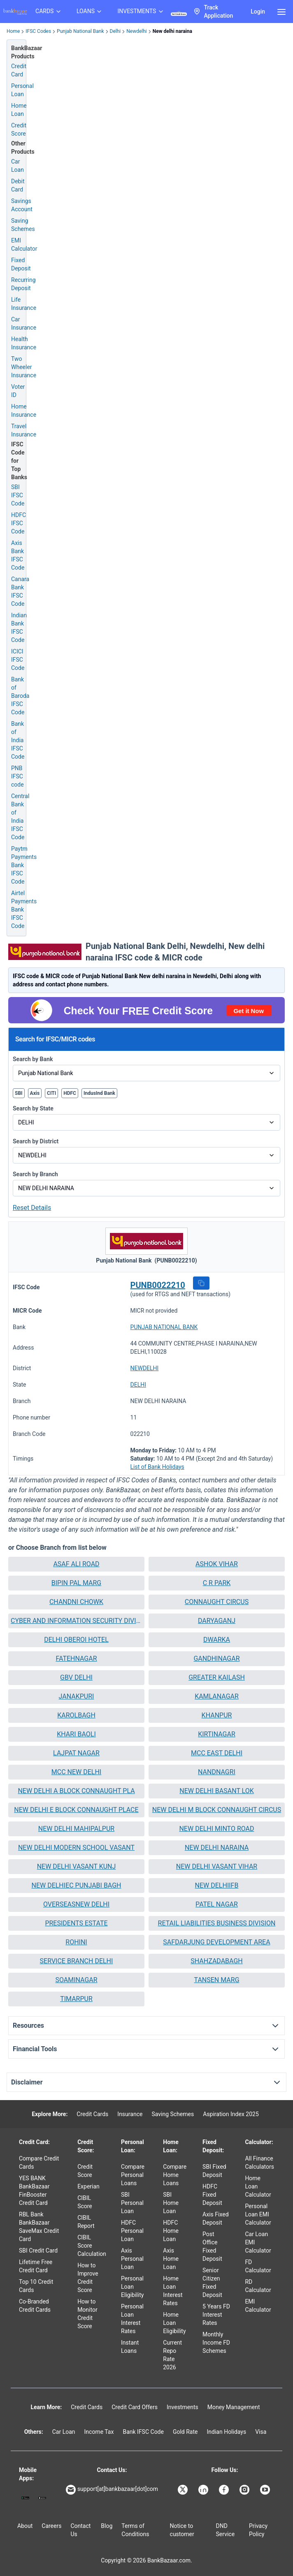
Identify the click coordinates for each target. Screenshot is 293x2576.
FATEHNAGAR (76, 1658)
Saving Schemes (23, 224)
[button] (201, 1283)
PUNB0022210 (157, 1285)
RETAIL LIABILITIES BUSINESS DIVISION (217, 1923)
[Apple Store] (42, 2498)
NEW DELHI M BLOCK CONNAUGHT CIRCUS (216, 1810)
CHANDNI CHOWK (76, 1602)
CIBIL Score (84, 2202)
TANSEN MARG (216, 1980)
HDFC (69, 1093)
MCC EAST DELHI (216, 1753)
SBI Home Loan (171, 2202)
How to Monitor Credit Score (87, 2313)
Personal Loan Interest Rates (132, 2318)
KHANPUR (217, 1715)
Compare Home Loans (174, 2174)
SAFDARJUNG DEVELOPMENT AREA (216, 1942)
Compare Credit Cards (39, 2162)
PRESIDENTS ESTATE (76, 1923)
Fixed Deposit (21, 264)
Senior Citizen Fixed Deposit (212, 2282)
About (25, 2526)
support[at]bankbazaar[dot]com (112, 2490)
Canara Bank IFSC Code (20, 591)
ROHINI (76, 1942)
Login (258, 11)
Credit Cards (92, 2114)
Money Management (233, 2407)
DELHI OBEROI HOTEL (76, 1639)
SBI (19, 1093)
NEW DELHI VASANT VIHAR (216, 1866)
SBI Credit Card (38, 2250)
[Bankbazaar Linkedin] (204, 2490)
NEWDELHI (144, 1368)
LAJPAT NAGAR (76, 1753)
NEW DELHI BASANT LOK (216, 1791)
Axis (35, 1093)
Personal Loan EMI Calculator (258, 2214)
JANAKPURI (76, 1696)
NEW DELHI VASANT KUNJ (76, 1866)
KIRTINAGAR (216, 1734)
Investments (182, 2407)
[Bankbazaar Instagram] (245, 2490)
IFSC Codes (38, 31)
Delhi (115, 31)
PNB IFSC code (17, 776)
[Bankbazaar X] (183, 2490)
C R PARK (217, 1583)
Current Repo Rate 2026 (172, 2355)
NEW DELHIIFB (217, 1885)
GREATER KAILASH (216, 1677)
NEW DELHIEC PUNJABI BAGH (76, 1885)
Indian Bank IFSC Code (19, 627)
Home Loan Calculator (258, 2186)
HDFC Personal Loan (132, 2230)
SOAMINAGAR (76, 1980)
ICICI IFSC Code (17, 659)
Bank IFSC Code (143, 2431)
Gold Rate (185, 2431)
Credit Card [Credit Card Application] (18, 70)
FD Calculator (258, 2266)
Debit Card (17, 185)
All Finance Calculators (259, 2162)
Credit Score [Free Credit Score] (18, 129)
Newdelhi (136, 31)
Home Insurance (23, 410)
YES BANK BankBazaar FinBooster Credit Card (34, 2190)
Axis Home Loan (171, 2258)
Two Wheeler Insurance (23, 367)
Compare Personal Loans (132, 2174)
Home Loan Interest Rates (172, 2290)
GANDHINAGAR (216, 1658)
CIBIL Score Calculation (91, 2245)
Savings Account (22, 205)
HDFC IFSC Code (18, 523)
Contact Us (80, 2530)
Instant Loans (130, 2346)
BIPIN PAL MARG (76, 1583)
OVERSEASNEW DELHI (76, 1904)
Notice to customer (182, 2530)
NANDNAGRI (216, 1772)
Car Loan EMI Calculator (258, 2242)
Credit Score (85, 2170)
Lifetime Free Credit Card (35, 2266)
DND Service (225, 2530)
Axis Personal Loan (132, 2258)
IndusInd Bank (99, 1093)
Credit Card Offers (135, 2407)
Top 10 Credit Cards (36, 2285)
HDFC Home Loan (171, 2230)
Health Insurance (23, 343)
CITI (51, 1093)
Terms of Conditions (135, 2530)
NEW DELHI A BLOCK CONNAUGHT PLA (76, 1791)
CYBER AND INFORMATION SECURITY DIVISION (76, 1621)
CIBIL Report (86, 2221)
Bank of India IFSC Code (17, 740)
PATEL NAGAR (216, 1904)
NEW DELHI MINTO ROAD (216, 1829)
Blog (106, 2526)
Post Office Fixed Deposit (212, 2246)
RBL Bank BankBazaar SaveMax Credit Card (39, 2226)
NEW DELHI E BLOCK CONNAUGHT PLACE (76, 1810)
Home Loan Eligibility (174, 2322)
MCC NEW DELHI (76, 1772)
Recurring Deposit (23, 284)
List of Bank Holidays (157, 1466)
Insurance (129, 2114)
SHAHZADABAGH (216, 1961)
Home (13, 31)
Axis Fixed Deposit (215, 2218)
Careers (51, 2526)
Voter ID (18, 390)
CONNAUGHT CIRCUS (217, 1602)
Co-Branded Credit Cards (35, 2305)
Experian (88, 2186)
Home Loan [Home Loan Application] (19, 109)
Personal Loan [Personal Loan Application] (22, 90)
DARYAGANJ (216, 1621)
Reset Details (32, 1208)
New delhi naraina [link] (172, 31)
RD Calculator (258, 2285)
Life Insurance (23, 303)
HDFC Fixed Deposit (212, 2194)
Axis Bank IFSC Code (17, 555)
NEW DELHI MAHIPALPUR (76, 1829)
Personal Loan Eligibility (132, 2286)
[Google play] (25, 2498)
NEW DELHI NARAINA (217, 1847)
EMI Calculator (24, 244)
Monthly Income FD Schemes (216, 2342)
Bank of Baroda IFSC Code (20, 696)
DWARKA (216, 1639)
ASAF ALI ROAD (76, 1564)
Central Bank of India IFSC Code (20, 816)
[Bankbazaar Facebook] (224, 2490)
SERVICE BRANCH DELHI (76, 1961)
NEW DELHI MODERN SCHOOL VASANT (76, 1847)
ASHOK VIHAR (216, 1564)
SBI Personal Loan (132, 2202)
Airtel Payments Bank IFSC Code (24, 909)
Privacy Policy (258, 2530)
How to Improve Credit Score (87, 2277)
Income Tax (99, 2431)
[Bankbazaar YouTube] (266, 2490)
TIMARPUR (76, 1999)
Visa (260, 2431)
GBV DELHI (76, 1677)
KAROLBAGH (76, 1715)
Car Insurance (23, 323)
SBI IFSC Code (17, 495)
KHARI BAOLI (76, 1734)
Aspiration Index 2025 (231, 2114)
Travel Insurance (23, 430)
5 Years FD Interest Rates (216, 2314)
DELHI (138, 1384)
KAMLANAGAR (217, 1696)
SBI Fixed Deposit (214, 2170)
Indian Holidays (226, 2431)
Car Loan (17, 165)
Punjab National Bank (80, 31)
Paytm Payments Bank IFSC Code (24, 865)
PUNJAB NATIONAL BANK (164, 1327)
